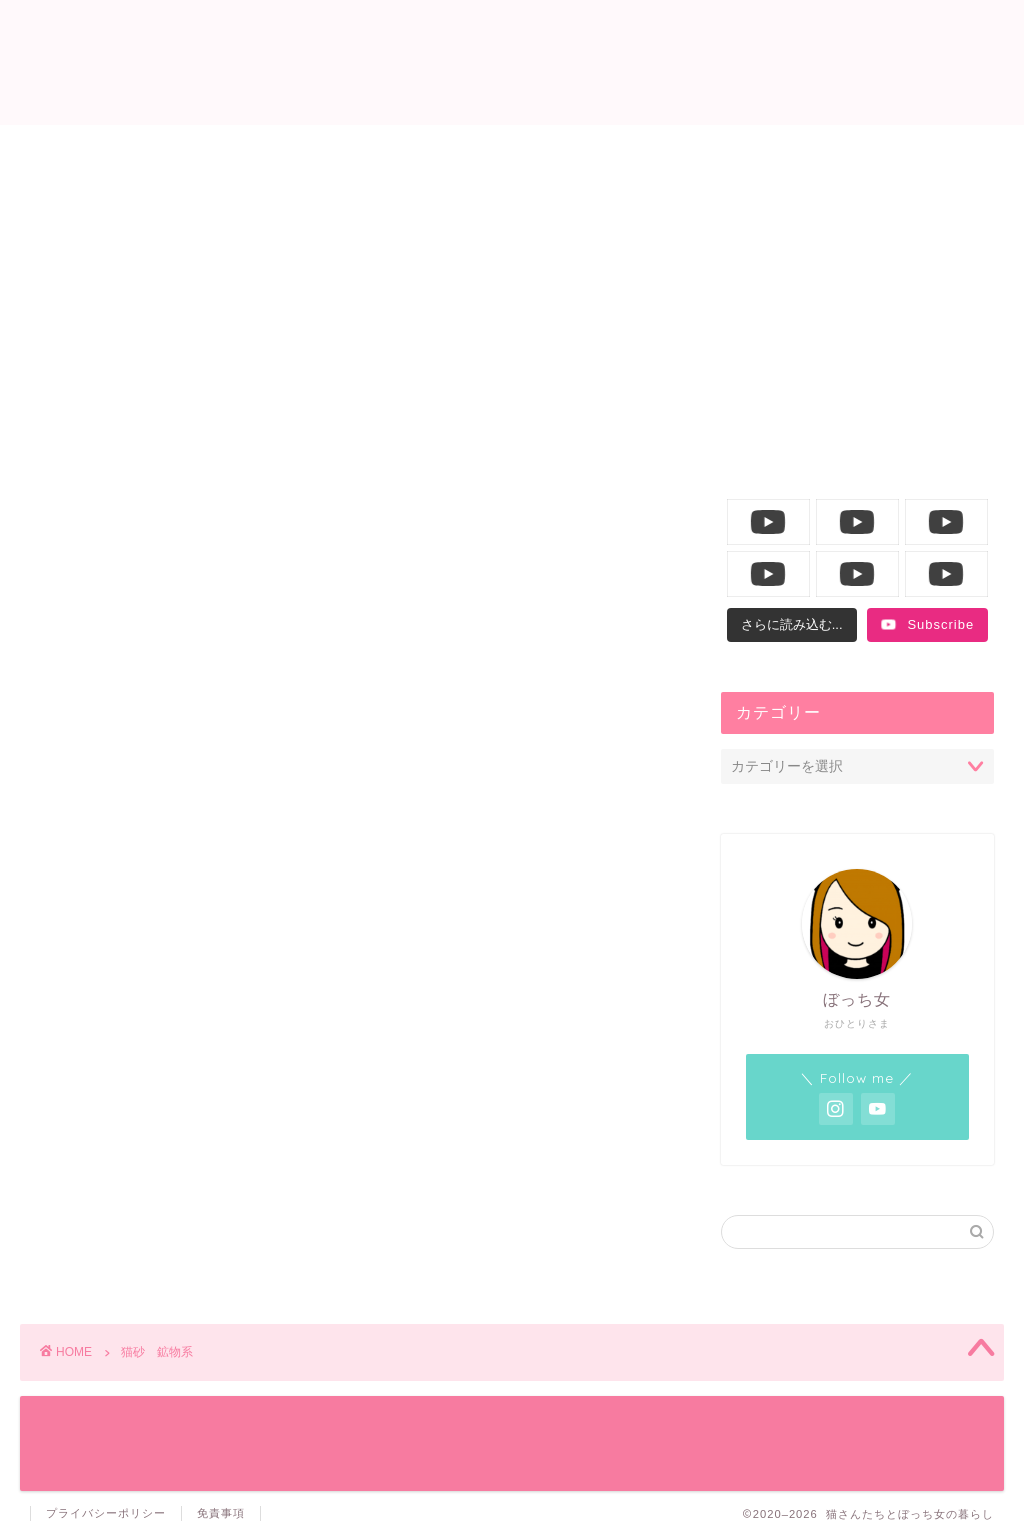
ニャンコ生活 (392, 151)
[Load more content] (792, 625)
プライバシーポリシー (106, 1513)
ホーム (150, 151)
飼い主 (632, 151)
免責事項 (221, 1513)
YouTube (874, 151)
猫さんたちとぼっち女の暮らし (512, 60)
